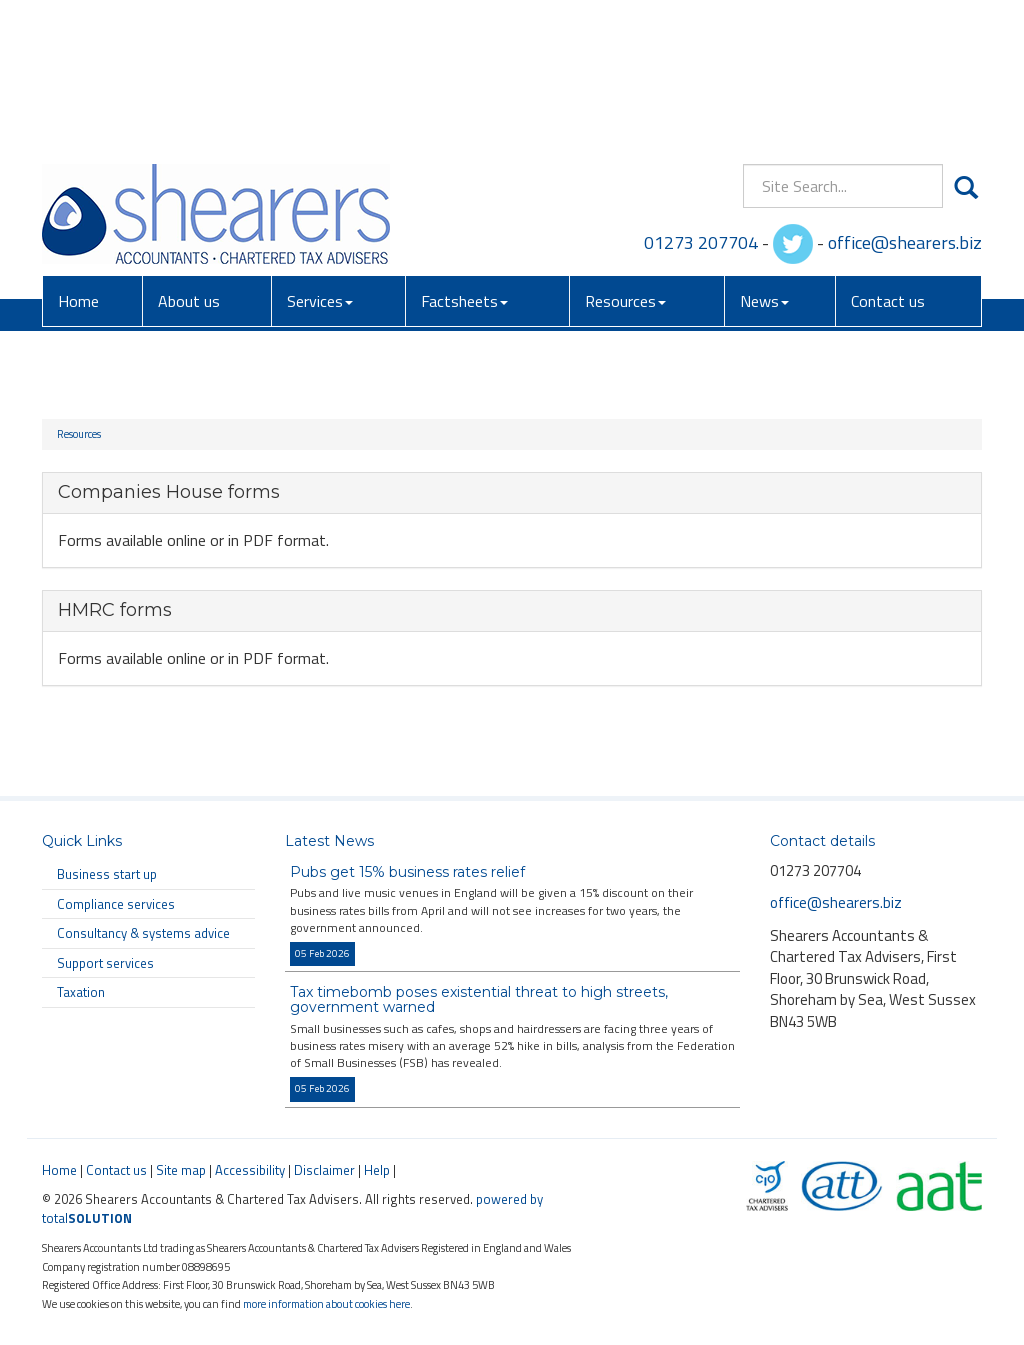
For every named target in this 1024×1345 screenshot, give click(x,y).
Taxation (81, 992)
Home (78, 159)
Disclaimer (324, 1170)
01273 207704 (701, 99)
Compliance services (116, 904)
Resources (625, 159)
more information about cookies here (326, 1303)
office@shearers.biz (905, 99)
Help (377, 1170)
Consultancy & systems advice (143, 933)
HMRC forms (115, 610)
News (764, 159)
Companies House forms (169, 492)
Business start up (107, 874)
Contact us (888, 159)
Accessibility (250, 1170)
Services (320, 159)
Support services (105, 963)
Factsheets (464, 159)
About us (189, 159)
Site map (181, 1170)
